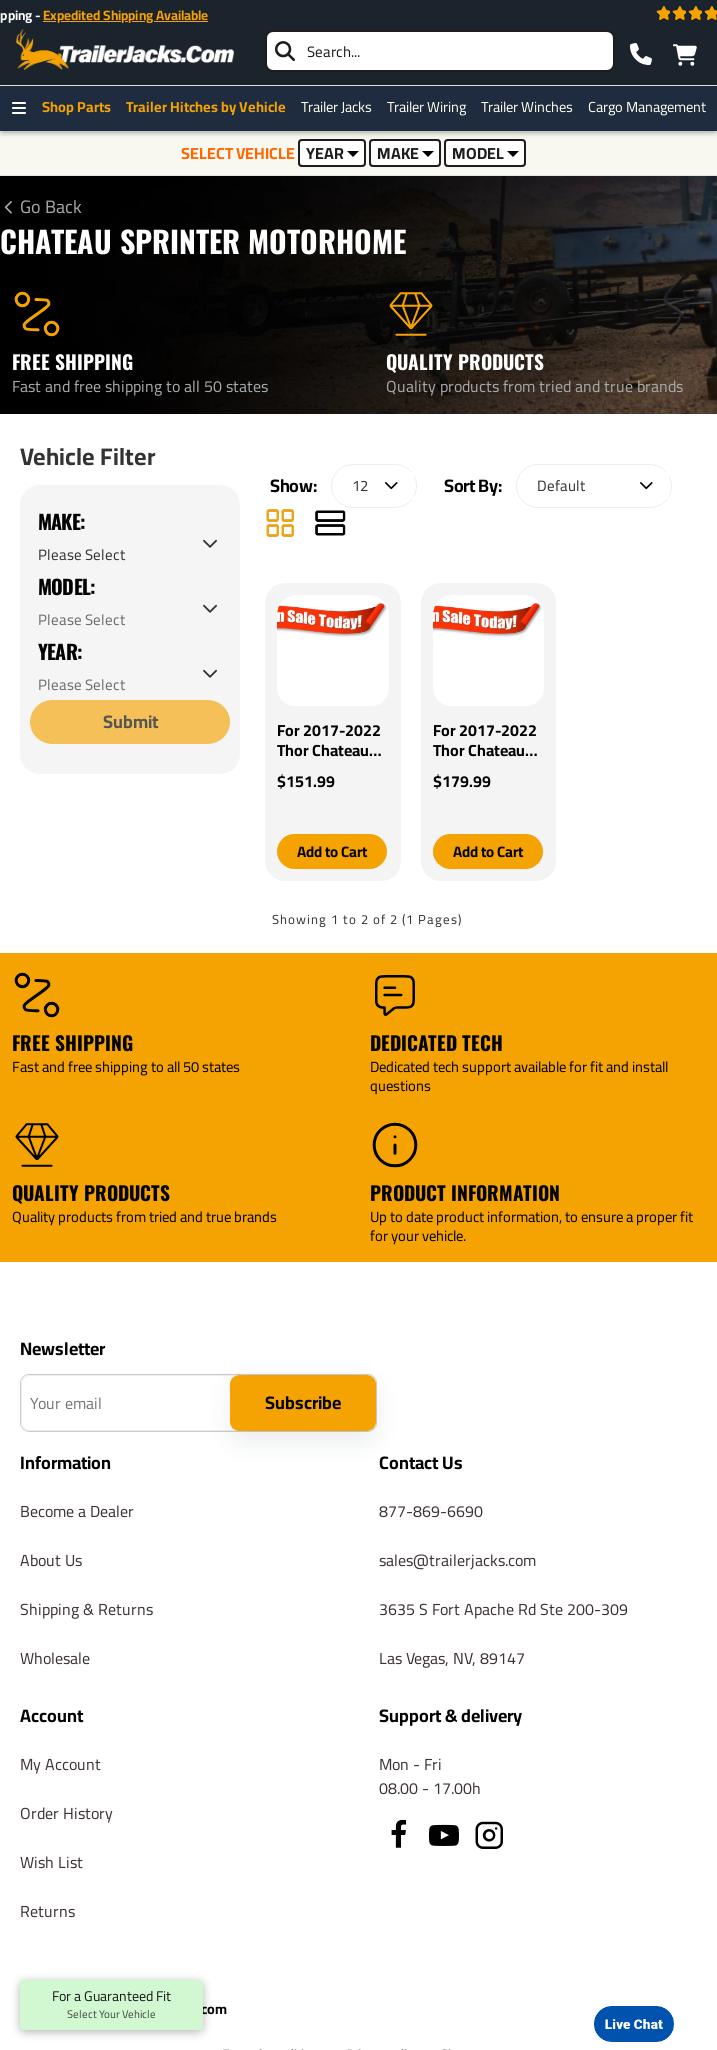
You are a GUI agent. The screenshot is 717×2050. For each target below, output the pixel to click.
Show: (293, 489)
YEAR (332, 153)
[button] (332, 855)
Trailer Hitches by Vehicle (211, 107)
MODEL (485, 153)
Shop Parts (81, 107)
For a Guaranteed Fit (111, 2005)
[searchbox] (440, 51)
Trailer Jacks (341, 107)
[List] (330, 529)
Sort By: (472, 489)
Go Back (51, 207)
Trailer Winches (532, 107)
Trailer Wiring (431, 107)
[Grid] (280, 529)
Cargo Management (652, 107)
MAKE (405, 153)
